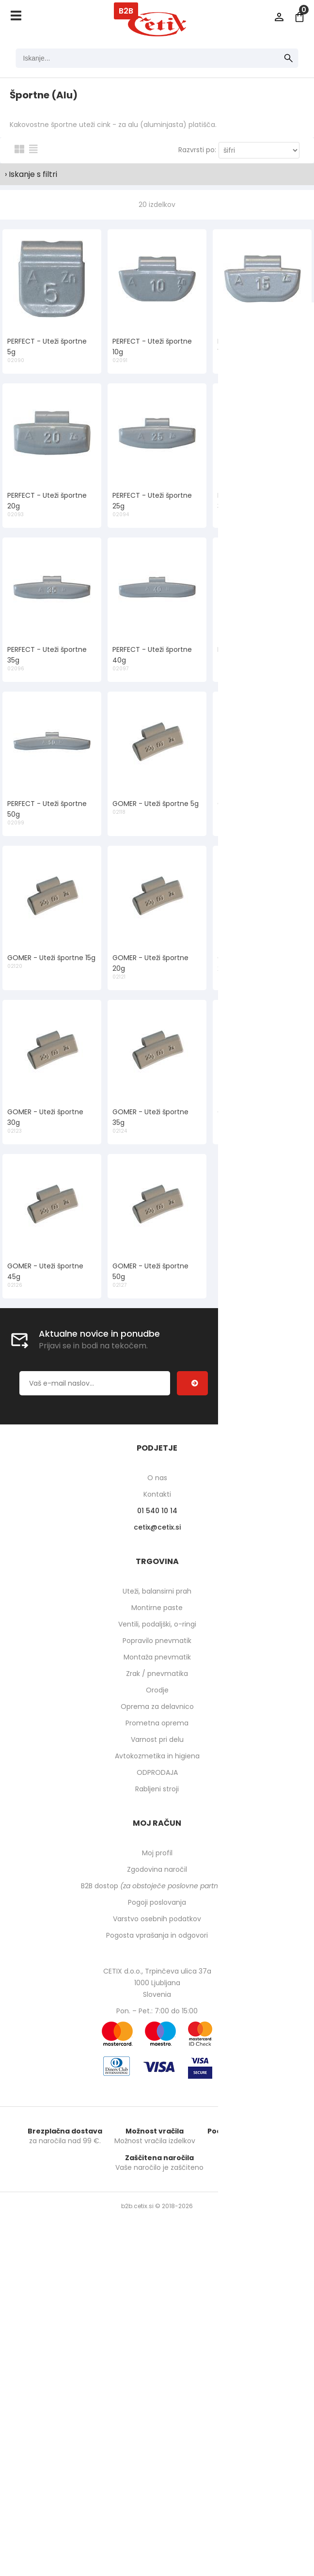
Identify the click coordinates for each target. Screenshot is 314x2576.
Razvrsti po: (197, 150)
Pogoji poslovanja (157, 1902)
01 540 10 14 (157, 1511)
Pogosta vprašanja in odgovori (157, 1935)
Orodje (157, 1690)
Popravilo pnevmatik (157, 1640)
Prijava (279, 17)
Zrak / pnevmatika (157, 1673)
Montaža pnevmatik (157, 1657)
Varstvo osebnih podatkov (157, 1919)
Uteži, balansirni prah (157, 1591)
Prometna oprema (157, 1723)
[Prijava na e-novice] (192, 1383)
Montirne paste (157, 1607)
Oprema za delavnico (157, 1706)
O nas (157, 1478)
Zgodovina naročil (157, 1869)
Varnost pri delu (157, 1739)
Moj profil (157, 1853)
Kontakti (157, 1494)
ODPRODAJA (157, 1772)
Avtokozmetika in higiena (157, 1756)
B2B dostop (157, 1886)
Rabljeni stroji (157, 1789)
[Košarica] (299, 17)
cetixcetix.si (157, 1527)
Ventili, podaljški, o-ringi (157, 1624)
